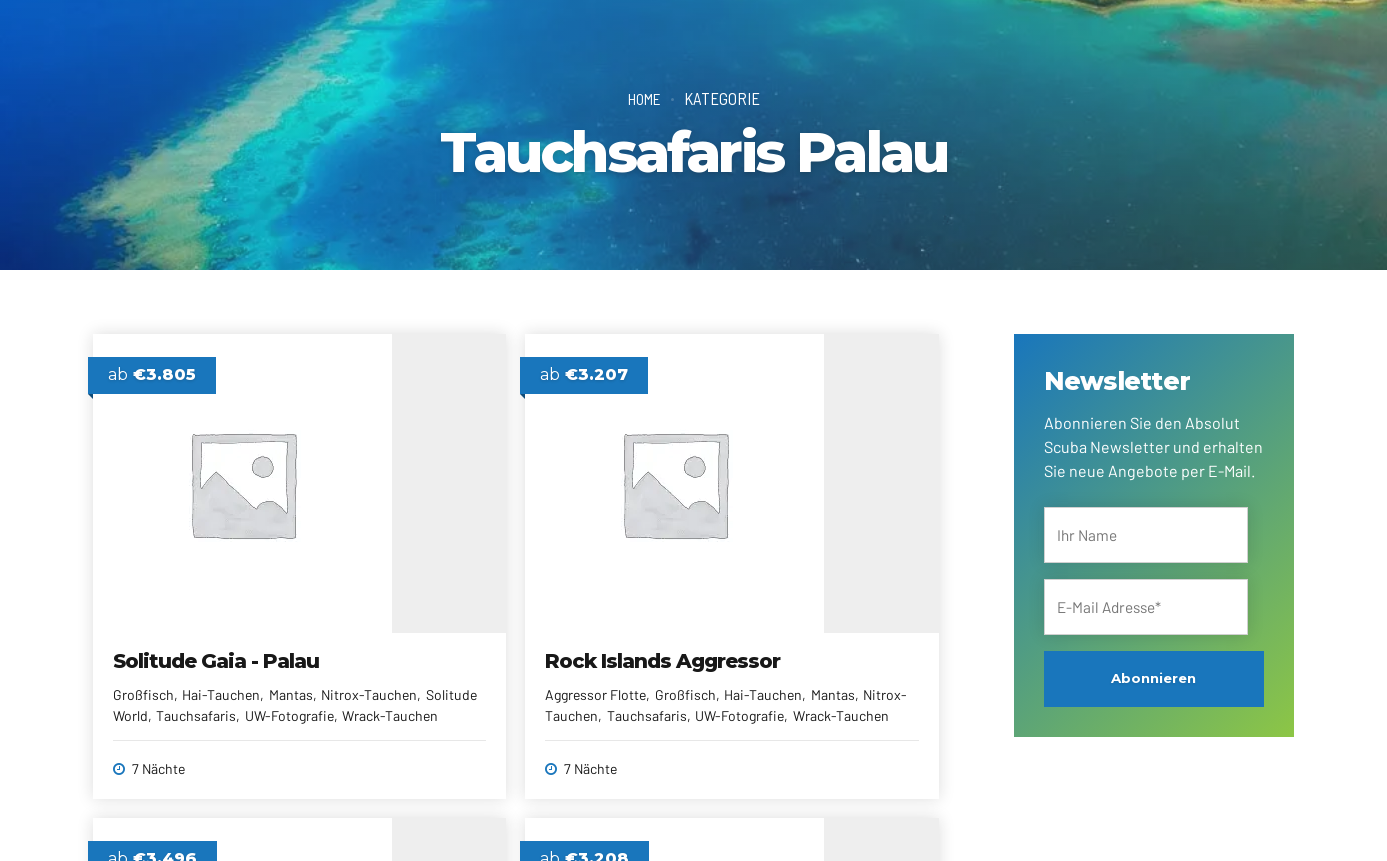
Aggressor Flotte (463, 675)
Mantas (291, 675)
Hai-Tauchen (222, 675)
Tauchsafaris (866, 696)
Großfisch (144, 675)
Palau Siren (769, 642)
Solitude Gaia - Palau (217, 642)
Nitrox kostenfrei (765, 696)
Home (644, 98)
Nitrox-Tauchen (162, 696)
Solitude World (262, 696)
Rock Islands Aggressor (530, 642)
